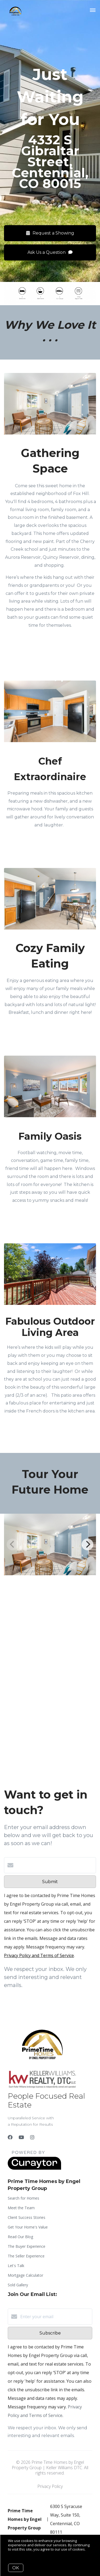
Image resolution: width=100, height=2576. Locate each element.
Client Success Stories (26, 2217)
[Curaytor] (34, 2168)
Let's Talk (16, 2265)
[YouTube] (21, 2137)
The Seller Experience (26, 2255)
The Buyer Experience (26, 2246)
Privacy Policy (50, 2486)
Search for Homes (23, 2198)
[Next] (87, 1544)
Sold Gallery (18, 2284)
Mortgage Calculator (25, 2275)
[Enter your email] (55, 2316)
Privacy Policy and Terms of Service (39, 1955)
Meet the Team (21, 2207)
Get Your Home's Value (28, 2227)
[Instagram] (32, 2137)
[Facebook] (10, 2137)
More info (16, 2553)
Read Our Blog (20, 2236)
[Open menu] (92, 10)
